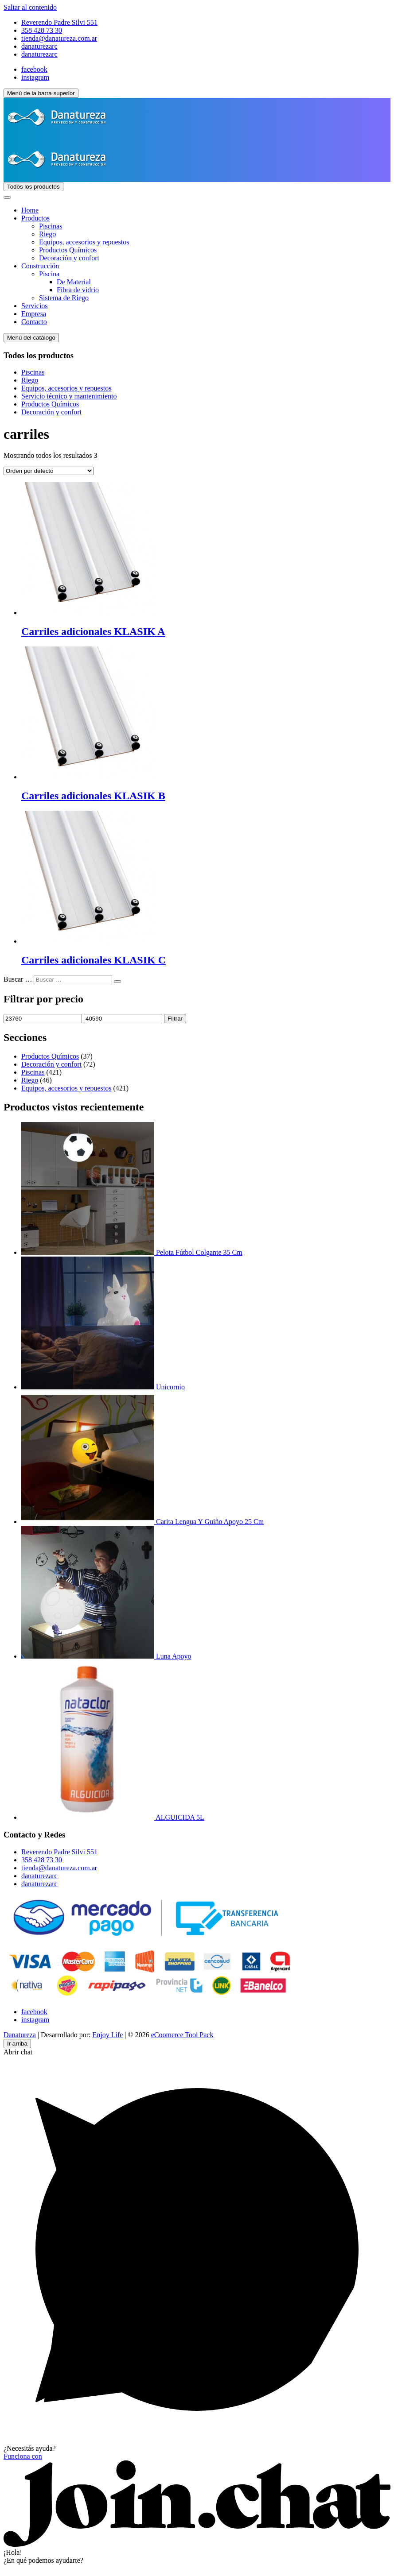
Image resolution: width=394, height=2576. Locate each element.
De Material (74, 282)
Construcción (40, 266)
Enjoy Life (107, 2034)
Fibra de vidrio (78, 290)
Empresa (33, 313)
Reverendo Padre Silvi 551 (59, 22)
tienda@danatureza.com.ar (59, 38)
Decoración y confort (69, 258)
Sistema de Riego (64, 298)
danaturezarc (39, 46)
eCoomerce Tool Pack (182, 2034)
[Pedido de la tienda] (49, 471)
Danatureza (20, 2034)
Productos (35, 218)
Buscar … (18, 979)
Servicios (34, 305)
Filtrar (175, 1018)
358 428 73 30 (41, 30)
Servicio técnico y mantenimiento (69, 396)
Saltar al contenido (30, 7)
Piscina (49, 274)
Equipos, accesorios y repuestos (84, 242)
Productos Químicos (68, 250)
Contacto (34, 321)
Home (30, 210)
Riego (47, 234)
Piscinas (50, 226)
